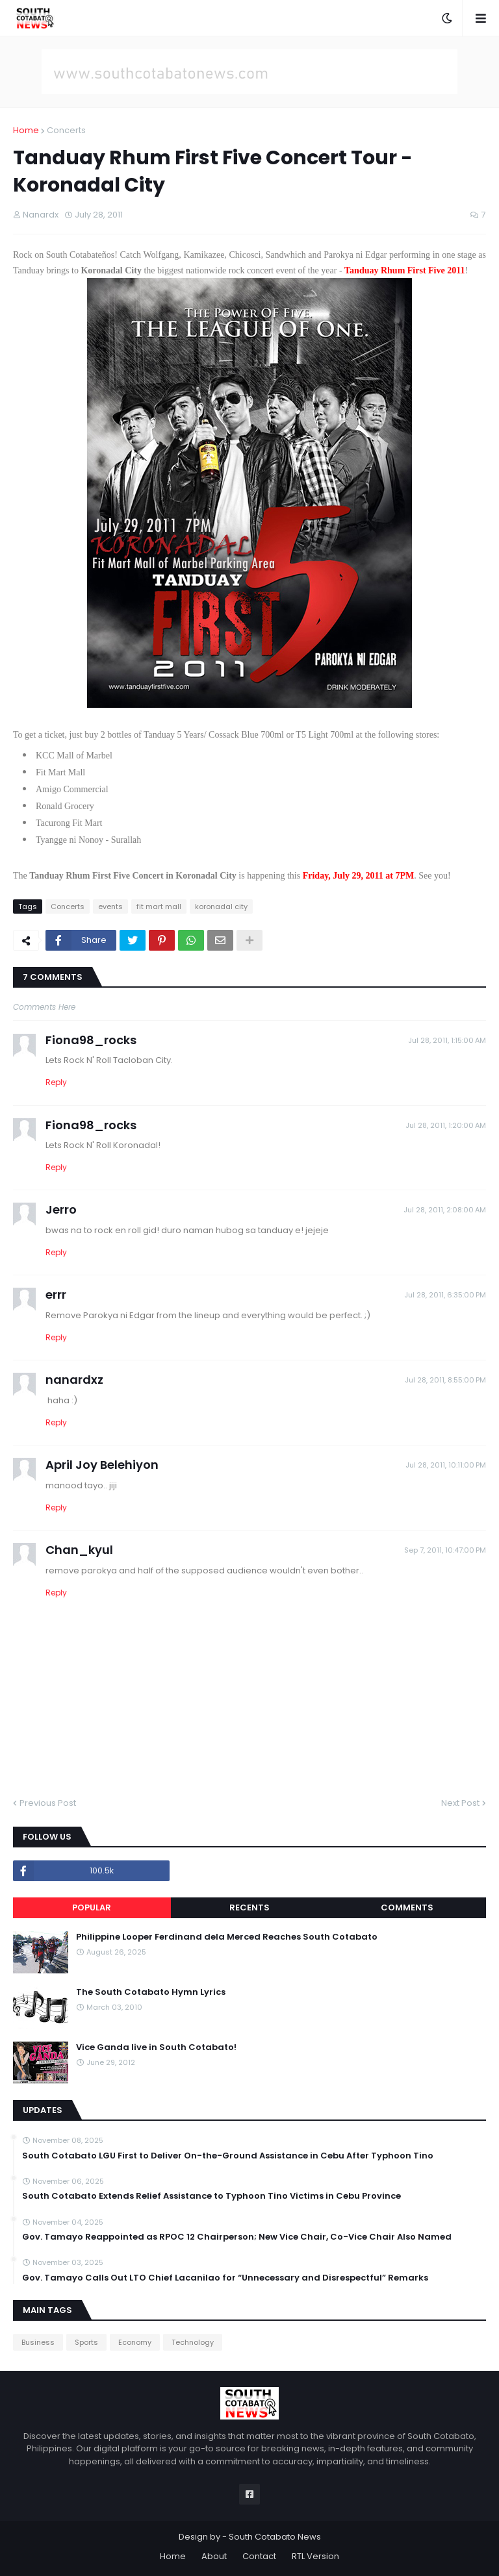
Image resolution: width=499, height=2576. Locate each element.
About (214, 2556)
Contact (259, 2556)
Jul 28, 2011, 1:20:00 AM (445, 1125)
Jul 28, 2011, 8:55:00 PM (445, 1380)
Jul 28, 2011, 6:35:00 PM (445, 1295)
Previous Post (47, 1803)
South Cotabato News (275, 2537)
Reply (56, 1082)
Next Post (460, 1803)
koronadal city (221, 906)
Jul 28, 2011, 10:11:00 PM (445, 1465)
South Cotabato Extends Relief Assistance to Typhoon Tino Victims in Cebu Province (211, 2196)
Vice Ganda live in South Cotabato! (156, 2047)
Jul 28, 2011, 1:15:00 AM (447, 1040)
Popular (91, 1907)
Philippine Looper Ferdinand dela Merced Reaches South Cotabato (226, 1937)
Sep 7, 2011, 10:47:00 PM (445, 1550)
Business (38, 2342)
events (110, 906)
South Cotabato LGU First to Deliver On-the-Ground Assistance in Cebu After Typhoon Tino (227, 2156)
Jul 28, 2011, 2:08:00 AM (444, 1210)
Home (26, 130)
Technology (193, 2342)
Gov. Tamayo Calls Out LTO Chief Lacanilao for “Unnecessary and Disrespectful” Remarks (225, 2278)
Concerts (66, 130)
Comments (407, 1907)
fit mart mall (158, 906)
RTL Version (315, 2556)
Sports (86, 2342)
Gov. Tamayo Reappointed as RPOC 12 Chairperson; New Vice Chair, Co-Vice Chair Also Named (237, 2237)
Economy (134, 2342)
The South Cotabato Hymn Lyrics (150, 1992)
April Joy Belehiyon (102, 1465)
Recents (249, 1907)
